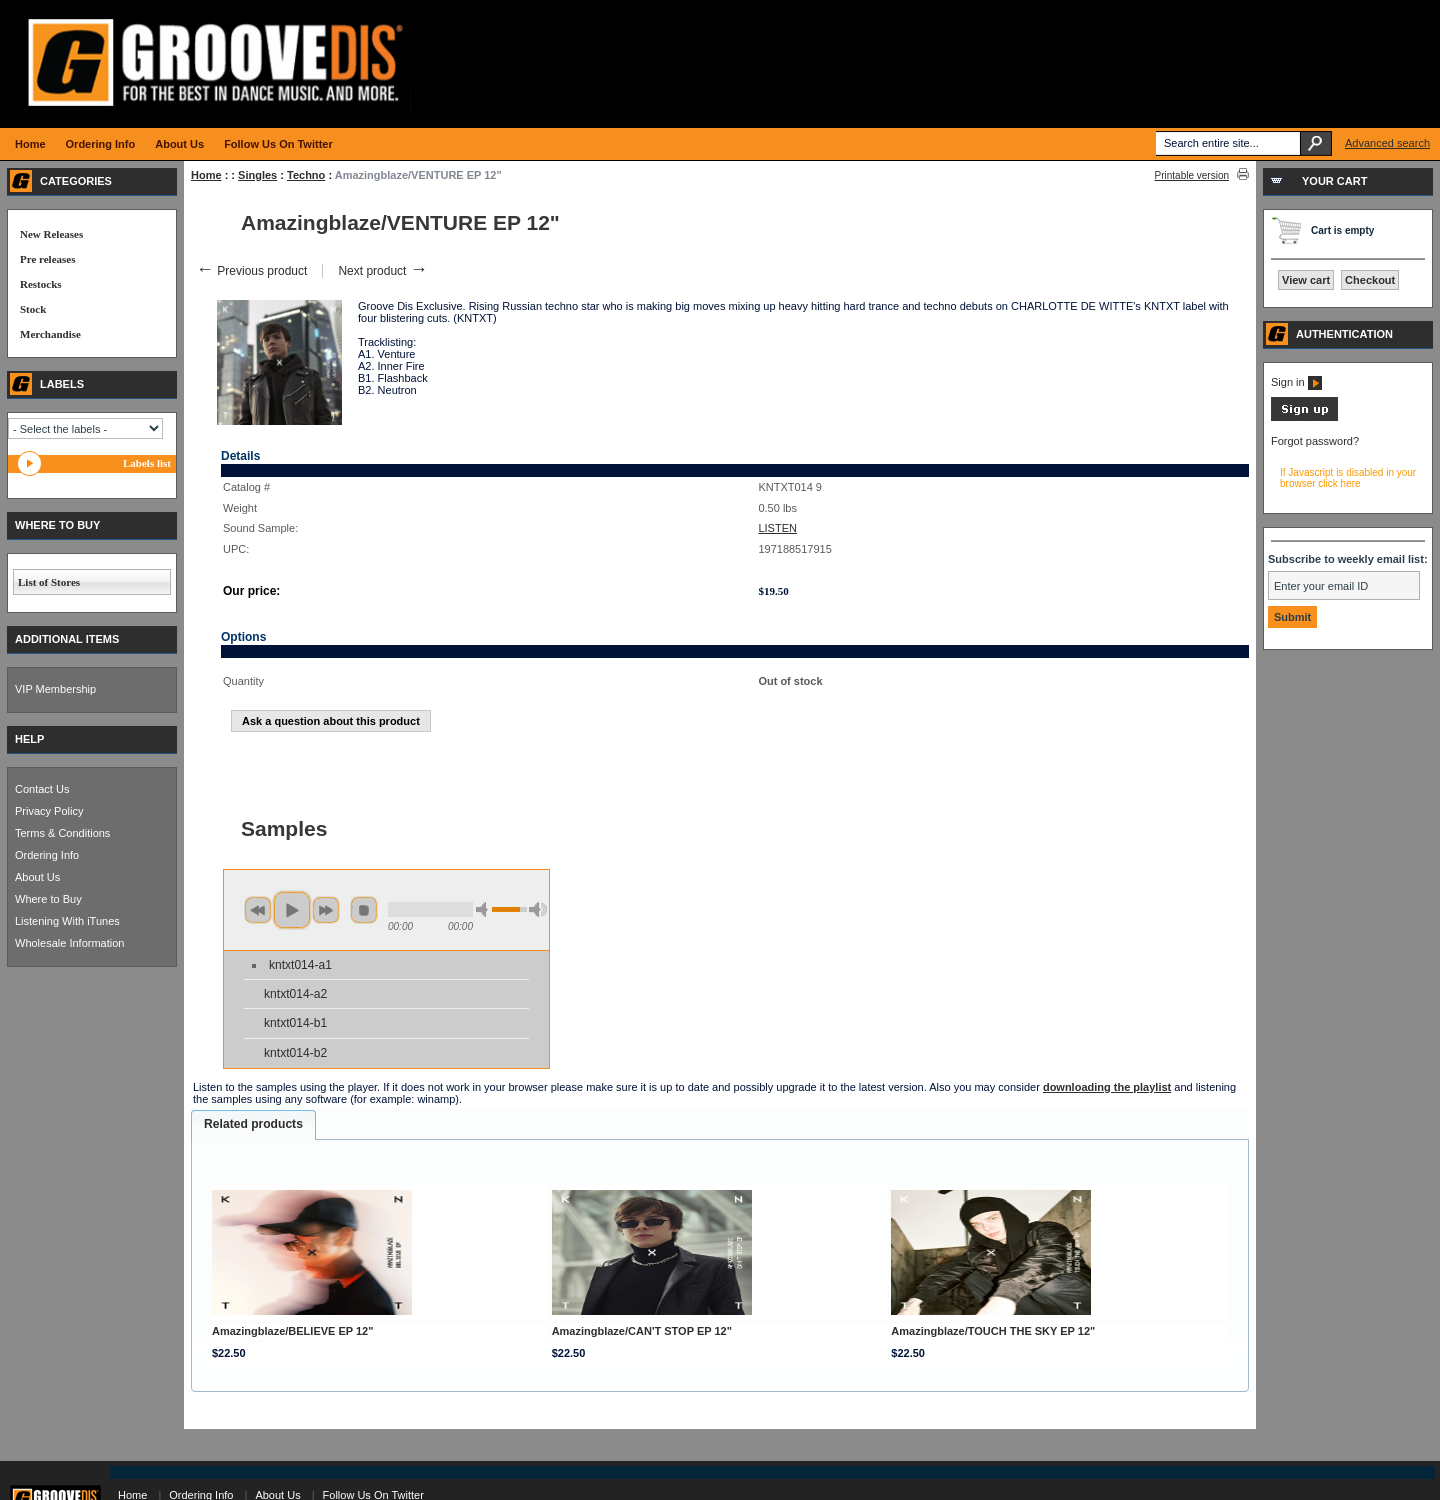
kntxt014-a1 (300, 965)
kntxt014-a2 (295, 994)
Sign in (1296, 382)
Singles (257, 175)
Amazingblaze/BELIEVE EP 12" (293, 1331)
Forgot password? (1315, 441)
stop (364, 910)
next (326, 910)
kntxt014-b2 (295, 1053)
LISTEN (777, 528)
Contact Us (42, 789)
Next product (382, 271)
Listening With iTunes (67, 921)
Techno (306, 175)
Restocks (41, 284)
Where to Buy (48, 899)
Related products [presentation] (253, 1124)
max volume (538, 909)
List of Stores (49, 582)
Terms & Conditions (62, 833)
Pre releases (47, 259)
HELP (29, 739)
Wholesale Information (69, 943)
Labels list (147, 463)
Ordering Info (47, 855)
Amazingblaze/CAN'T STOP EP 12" (642, 1331)
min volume (485, 909)
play (292, 910)
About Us (37, 877)
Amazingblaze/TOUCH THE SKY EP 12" (993, 1331)
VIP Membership (55, 689)
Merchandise (50, 334)
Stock (33, 309)
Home (206, 175)
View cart (1306, 280)
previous (258, 910)
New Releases (51, 234)
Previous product (251, 271)
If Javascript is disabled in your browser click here (1348, 478)
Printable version (1192, 175)
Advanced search (1387, 143)
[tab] (253, 1125)
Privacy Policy (49, 811)
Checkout (1370, 280)
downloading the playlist (1107, 1087)
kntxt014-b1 (295, 1023)
